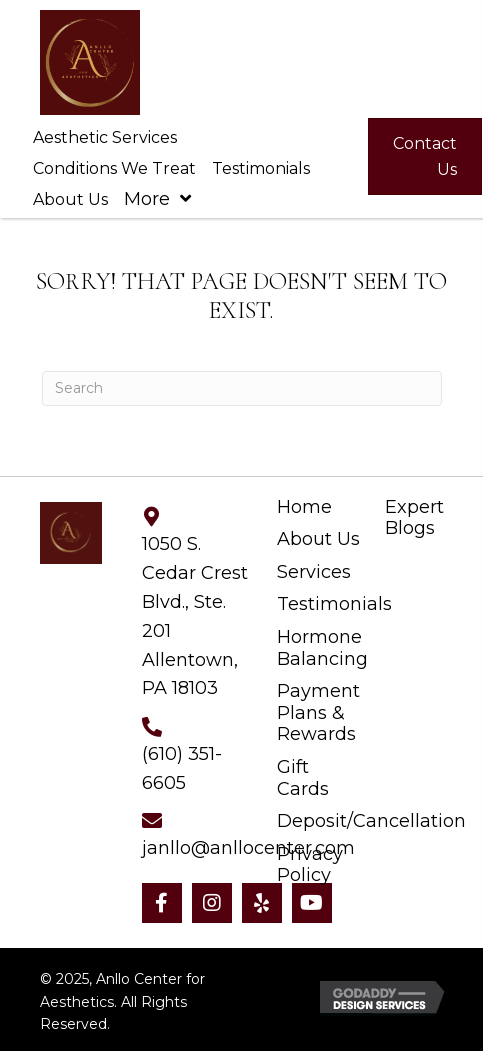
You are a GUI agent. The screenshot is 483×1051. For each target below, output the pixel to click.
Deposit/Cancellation (371, 821)
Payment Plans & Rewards (318, 713)
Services (314, 572)
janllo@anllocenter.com (248, 848)
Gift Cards (303, 778)
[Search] (242, 388)
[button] (162, 903)
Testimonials (334, 604)
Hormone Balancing (322, 648)
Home (304, 507)
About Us (318, 539)
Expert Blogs (414, 518)
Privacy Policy (310, 865)
